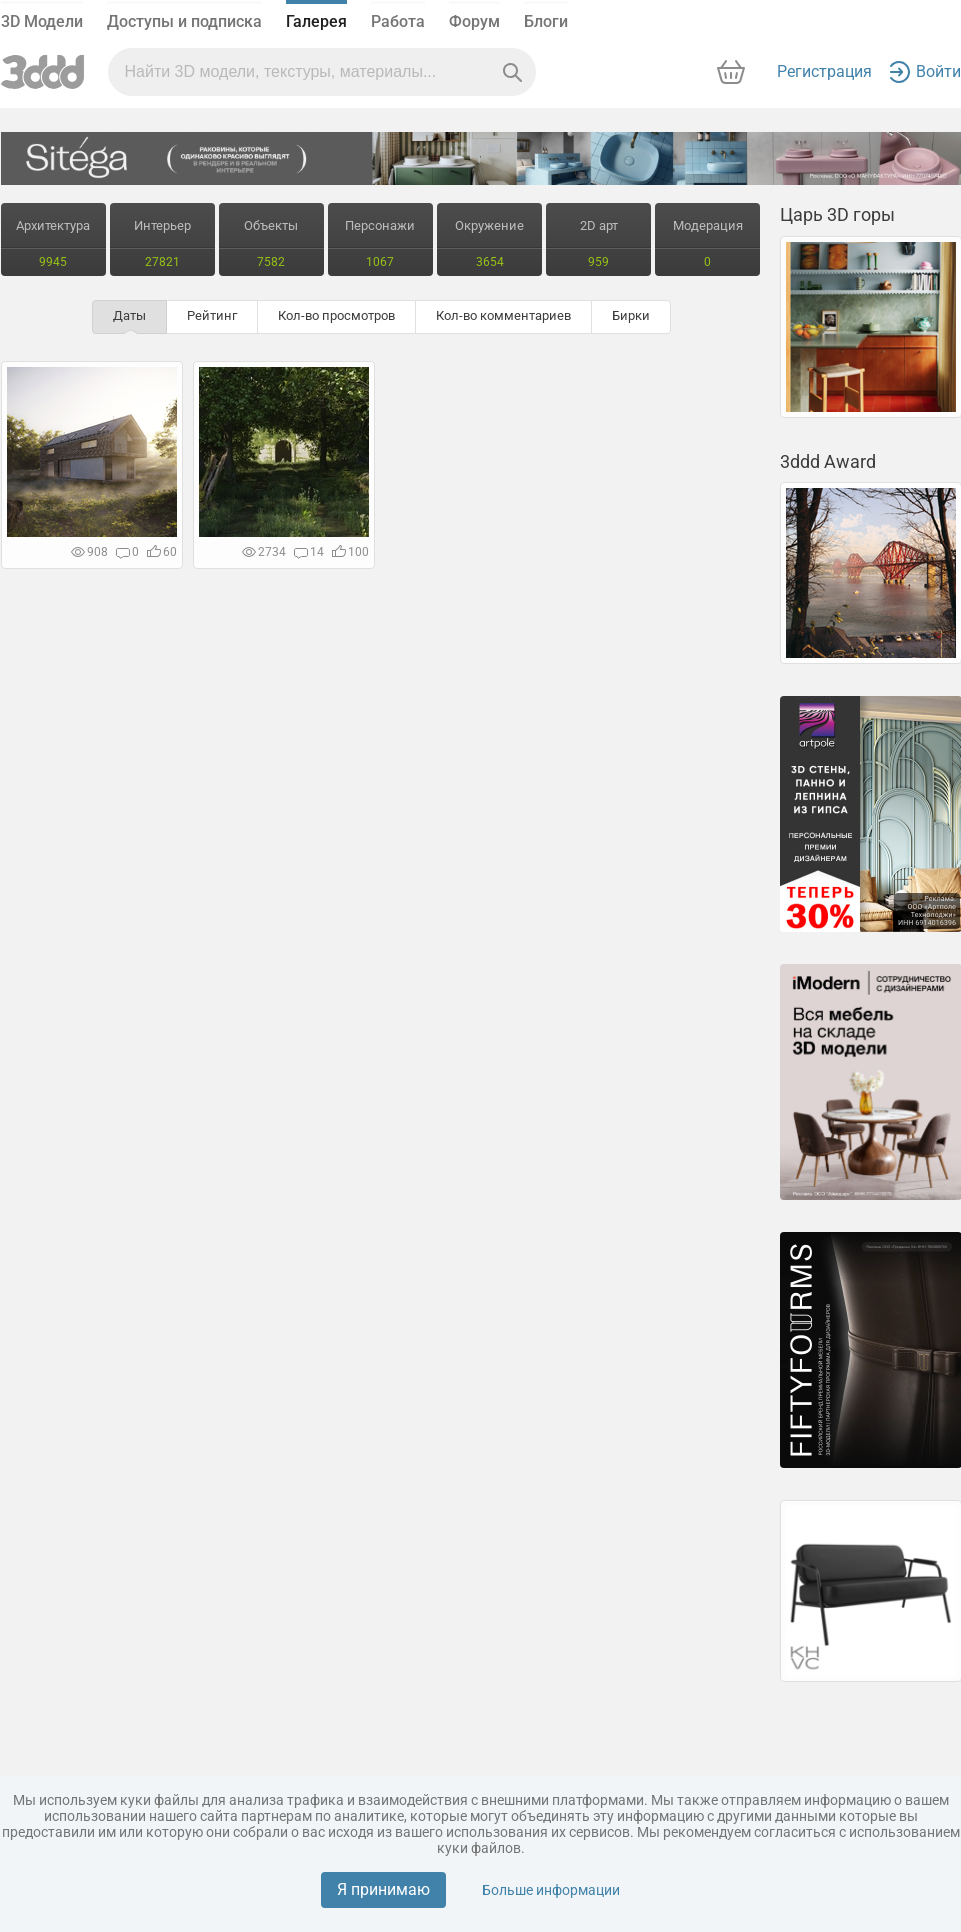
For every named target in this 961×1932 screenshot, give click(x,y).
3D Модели (42, 21)
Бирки (631, 315)
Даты (129, 315)
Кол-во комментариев (503, 315)
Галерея (316, 21)
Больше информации (551, 1890)
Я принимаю (383, 1889)
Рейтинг (212, 315)
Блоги (546, 21)
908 (89, 552)
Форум (474, 21)
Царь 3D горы (837, 214)
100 (350, 552)
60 (162, 552)
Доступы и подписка (184, 21)
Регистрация (824, 71)
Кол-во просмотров (336, 315)
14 (309, 552)
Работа (398, 21)
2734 (264, 552)
